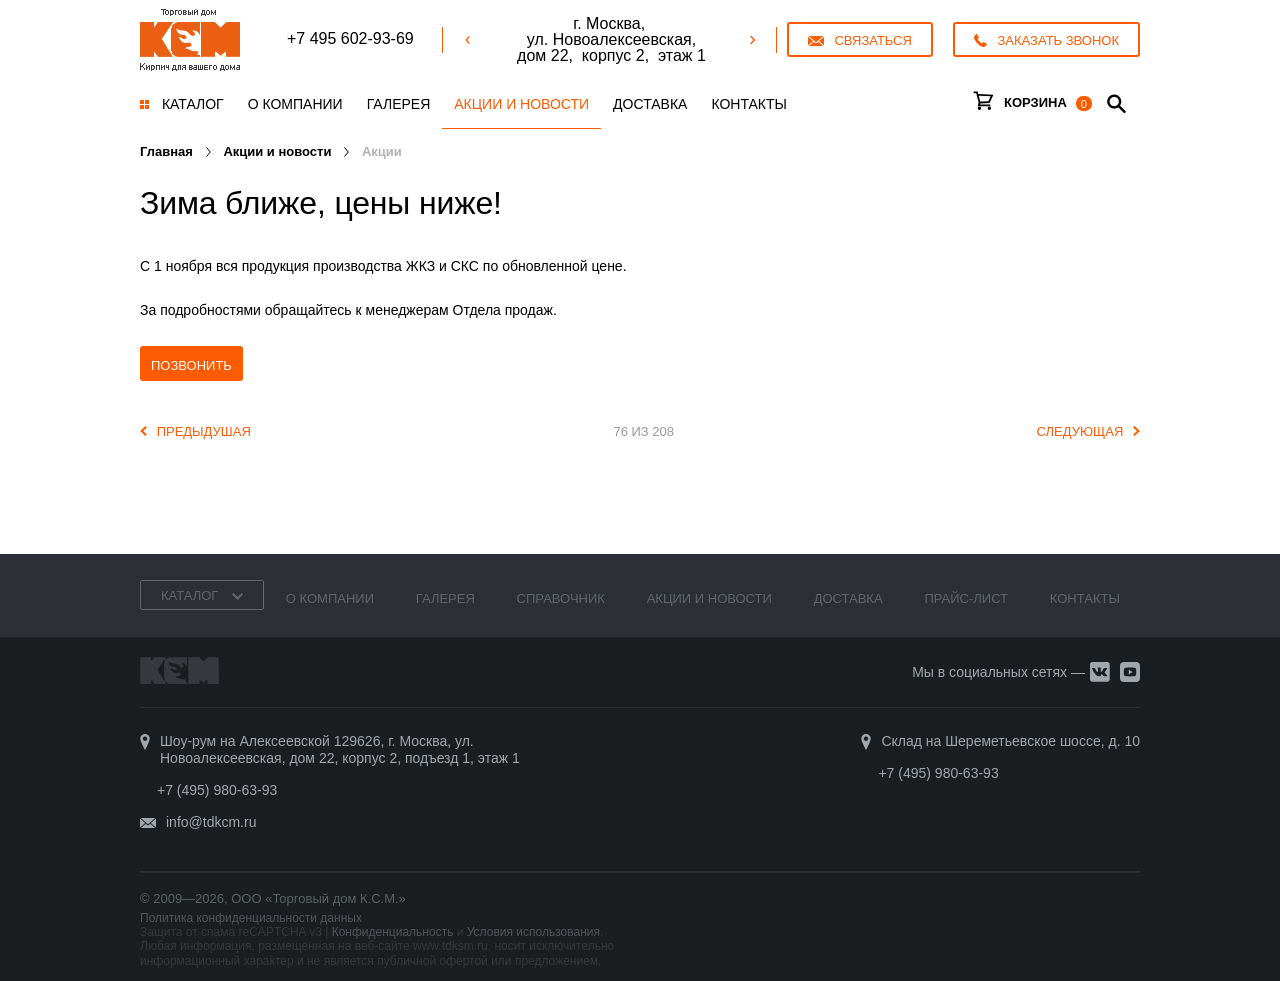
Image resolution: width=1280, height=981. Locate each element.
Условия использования (533, 932)
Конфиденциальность (393, 932)
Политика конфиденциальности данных (251, 918)
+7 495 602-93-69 (350, 38)
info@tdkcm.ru (211, 822)
